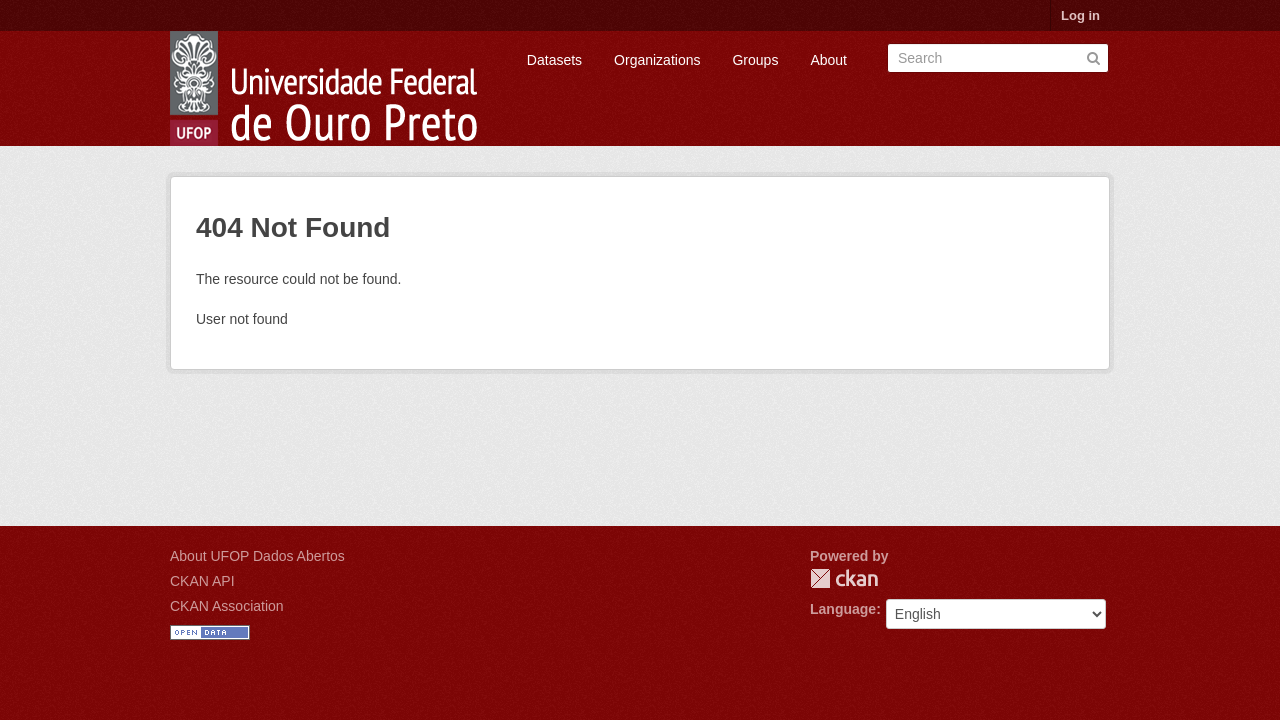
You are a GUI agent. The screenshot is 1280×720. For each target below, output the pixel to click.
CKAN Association (227, 606)
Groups (755, 60)
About (828, 60)
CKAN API (202, 581)
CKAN (844, 578)
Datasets (554, 60)
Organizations (657, 60)
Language (843, 609)
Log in (1080, 15)
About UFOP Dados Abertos (257, 556)
